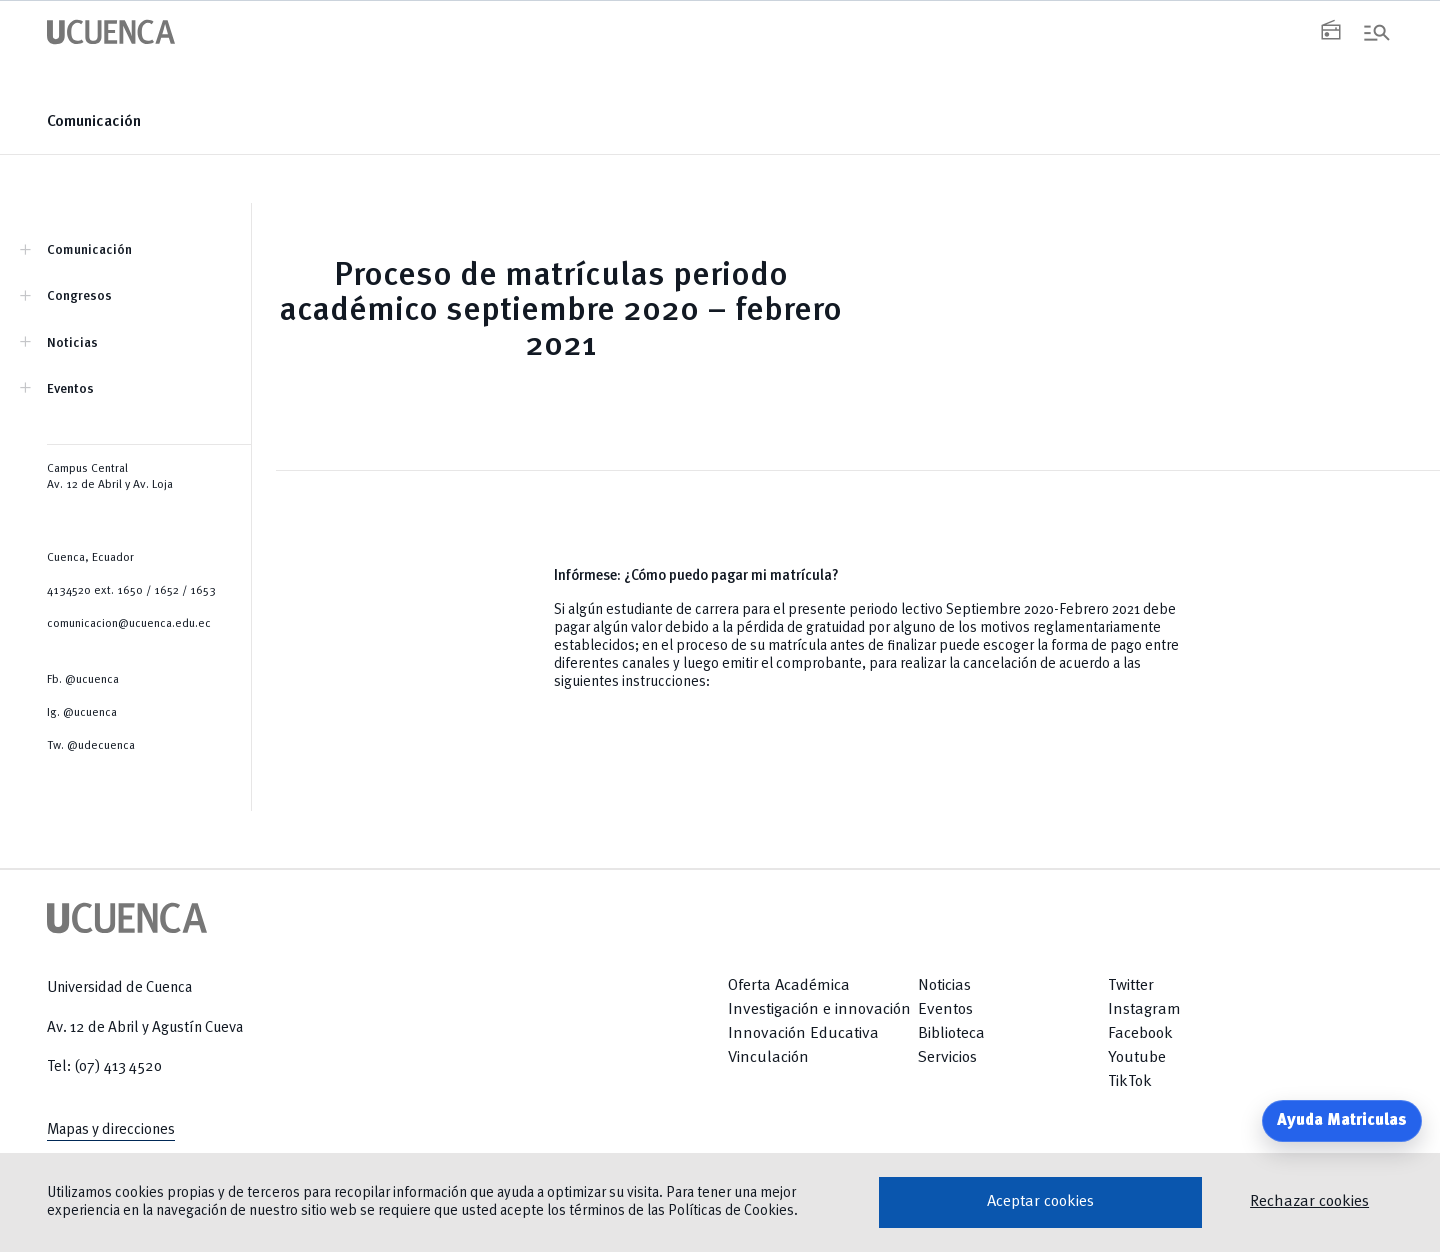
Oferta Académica (789, 986)
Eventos (70, 389)
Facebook (1140, 1034)
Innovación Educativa (803, 1034)
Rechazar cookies (1309, 1202)
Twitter (1131, 986)
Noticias (72, 343)
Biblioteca (951, 1034)
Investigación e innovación (819, 1010)
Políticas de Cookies (731, 1211)
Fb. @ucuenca (83, 680)
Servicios (947, 1058)
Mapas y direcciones (111, 1130)
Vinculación (768, 1058)
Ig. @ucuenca (82, 713)
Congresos (79, 296)
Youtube (1137, 1058)
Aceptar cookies (1040, 1202)
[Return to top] (1345, 1057)
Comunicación (94, 122)
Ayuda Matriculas (1342, 1121)
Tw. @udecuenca (91, 746)
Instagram (1144, 1010)
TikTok (1130, 1082)
